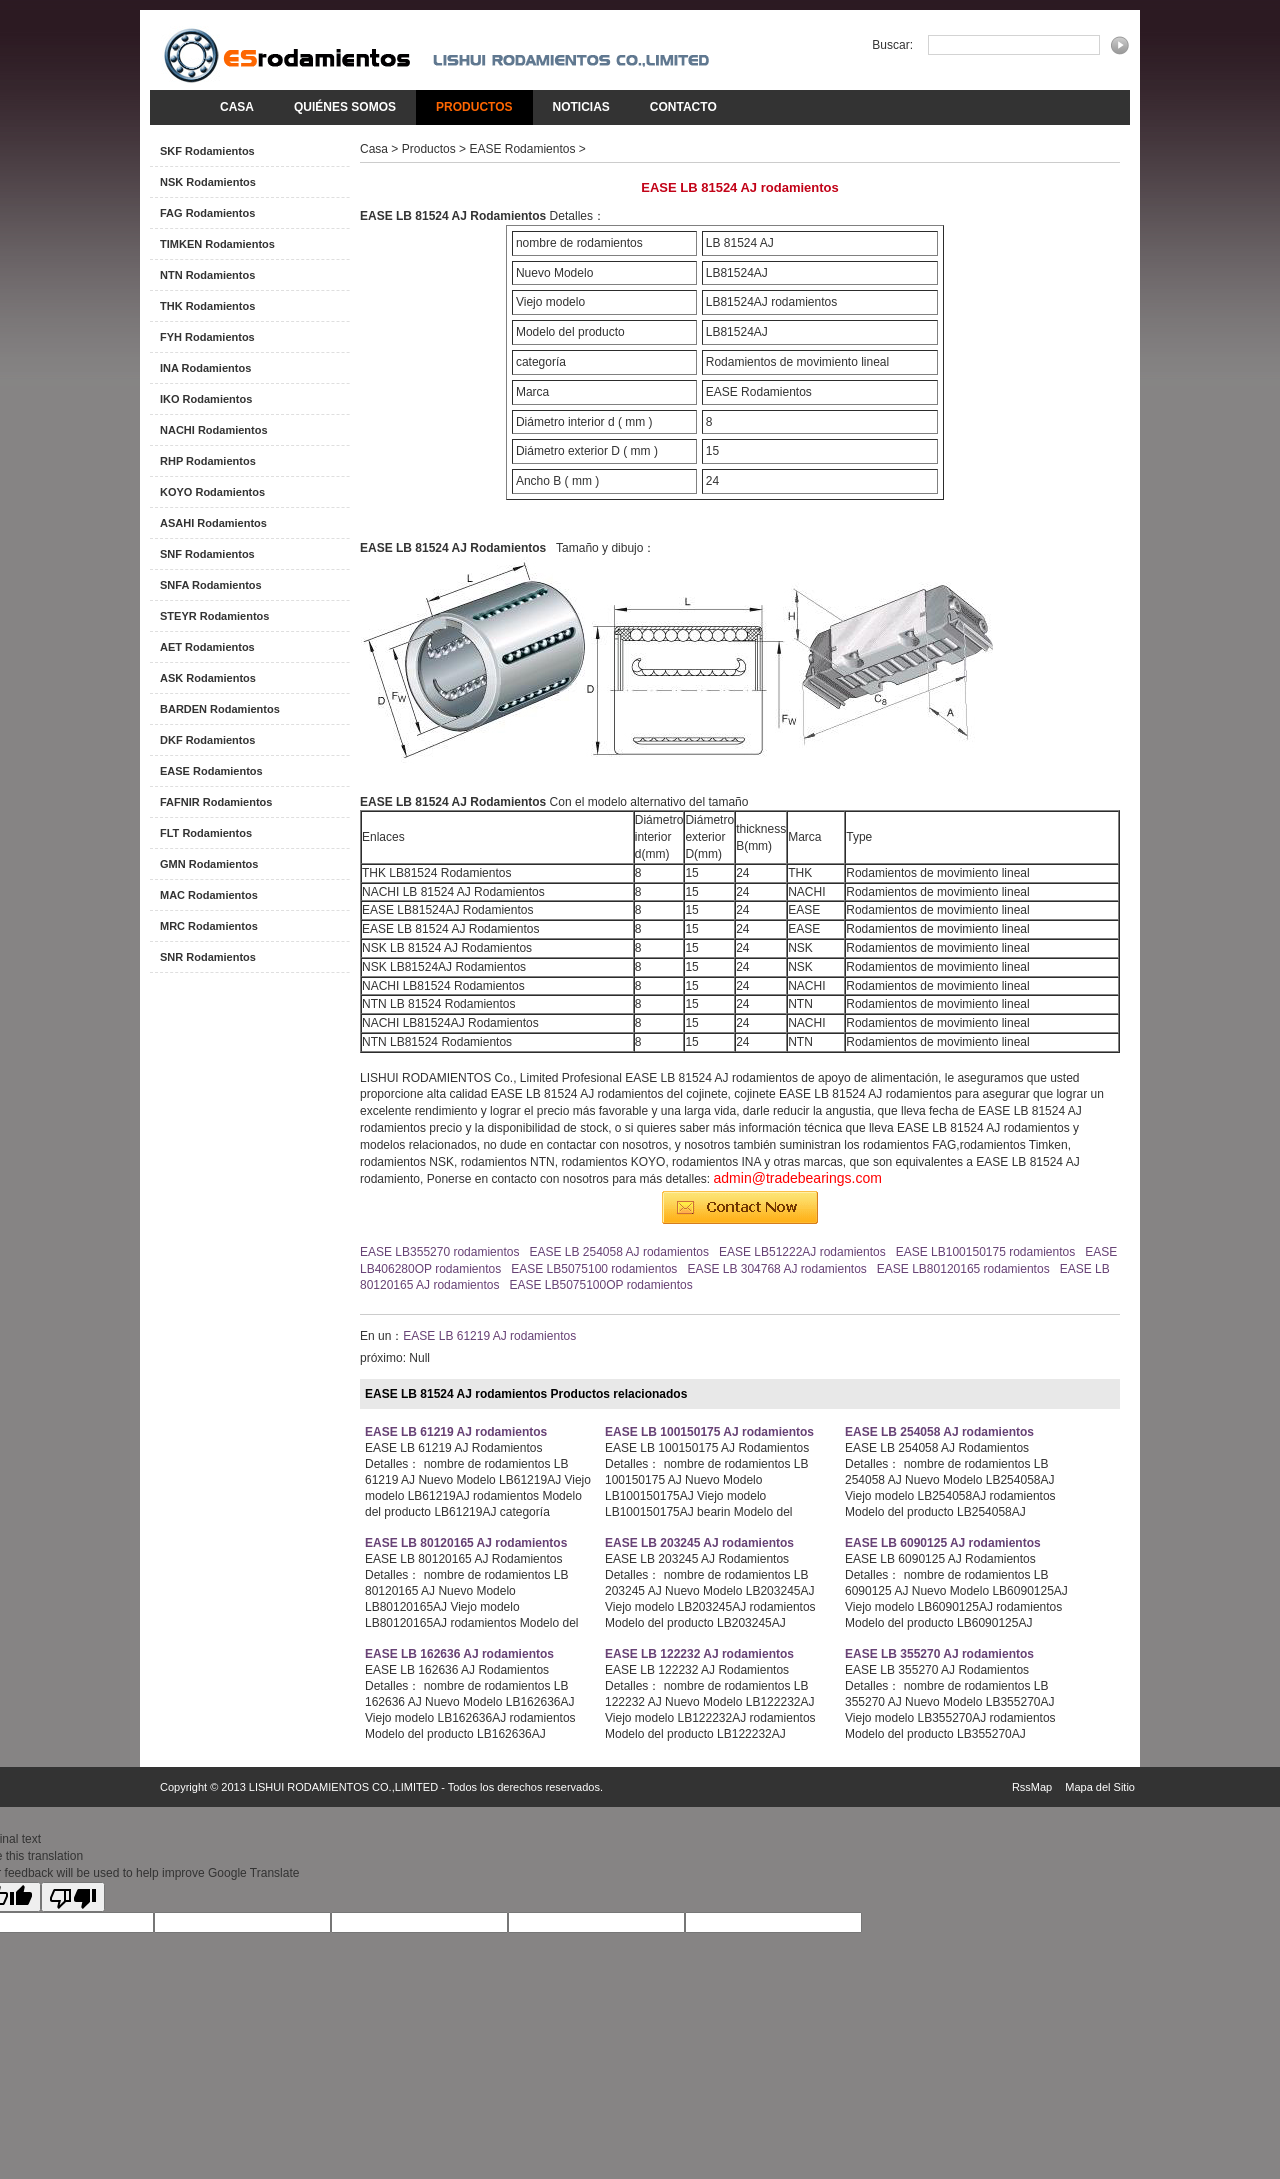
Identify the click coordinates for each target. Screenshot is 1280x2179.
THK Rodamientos (207, 306)
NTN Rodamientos (207, 275)
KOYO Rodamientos (212, 492)
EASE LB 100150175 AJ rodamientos (709, 1432)
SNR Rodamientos (208, 957)
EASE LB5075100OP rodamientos (600, 1285)
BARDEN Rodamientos (220, 709)
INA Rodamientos (205, 368)
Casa (237, 107)
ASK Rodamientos (208, 678)
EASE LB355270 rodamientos (439, 1252)
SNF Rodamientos (207, 554)
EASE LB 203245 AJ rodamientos (699, 1543)
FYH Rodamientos (207, 337)
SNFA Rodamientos (211, 585)
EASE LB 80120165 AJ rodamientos (466, 1543)
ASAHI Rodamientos (213, 523)
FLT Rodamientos (206, 833)
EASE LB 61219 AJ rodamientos (489, 1336)
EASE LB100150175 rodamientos (985, 1252)
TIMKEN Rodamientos (217, 244)
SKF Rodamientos (207, 151)
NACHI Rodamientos (214, 430)
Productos (474, 107)
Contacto (683, 107)
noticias (581, 107)
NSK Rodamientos (208, 182)
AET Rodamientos (207, 647)
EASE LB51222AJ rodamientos (802, 1252)
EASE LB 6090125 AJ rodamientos (943, 1543)
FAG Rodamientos (207, 213)
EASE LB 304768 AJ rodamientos (776, 1269)
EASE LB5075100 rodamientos (594, 1269)
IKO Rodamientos (206, 399)
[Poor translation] (73, 1897)
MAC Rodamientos (209, 895)
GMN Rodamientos (209, 864)
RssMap (1032, 1787)
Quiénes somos (345, 107)
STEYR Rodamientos (214, 616)
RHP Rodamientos (208, 461)
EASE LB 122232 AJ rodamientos (699, 1654)
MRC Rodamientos (209, 926)
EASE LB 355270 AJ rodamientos (939, 1654)
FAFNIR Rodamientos (216, 802)
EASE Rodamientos (211, 771)
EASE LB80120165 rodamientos (963, 1269)
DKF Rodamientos (207, 740)
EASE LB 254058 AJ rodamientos (618, 1252)
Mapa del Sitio (1100, 1787)
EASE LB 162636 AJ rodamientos (459, 1654)
